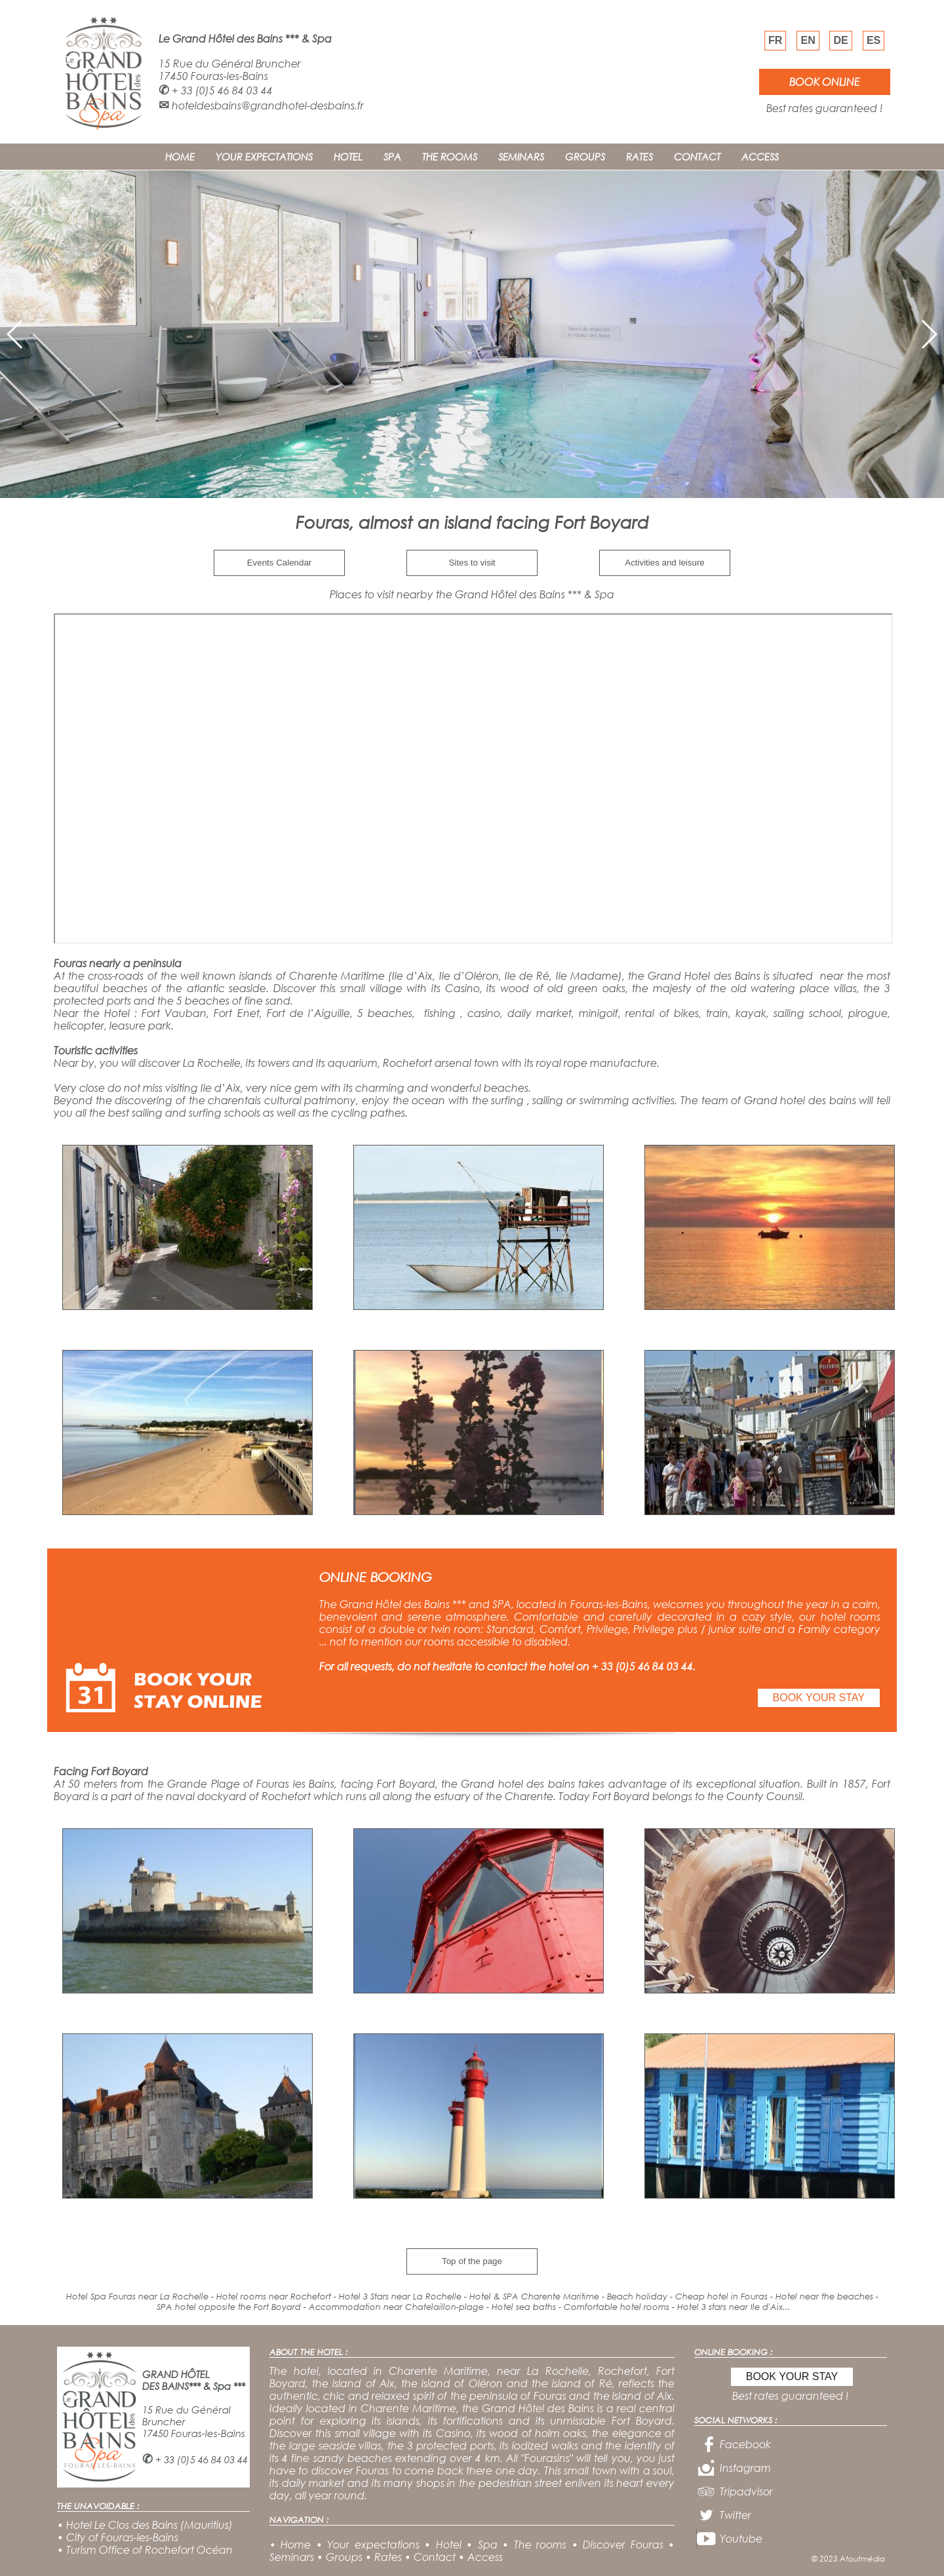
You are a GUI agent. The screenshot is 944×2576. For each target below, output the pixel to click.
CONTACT (697, 157)
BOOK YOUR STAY (819, 1697)
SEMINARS (521, 157)
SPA (392, 157)
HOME (180, 157)
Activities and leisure (665, 562)
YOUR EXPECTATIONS (264, 157)
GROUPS (585, 157)
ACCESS (760, 157)
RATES (639, 157)
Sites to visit (471, 562)
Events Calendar (279, 562)
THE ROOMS (449, 157)
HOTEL (348, 157)
